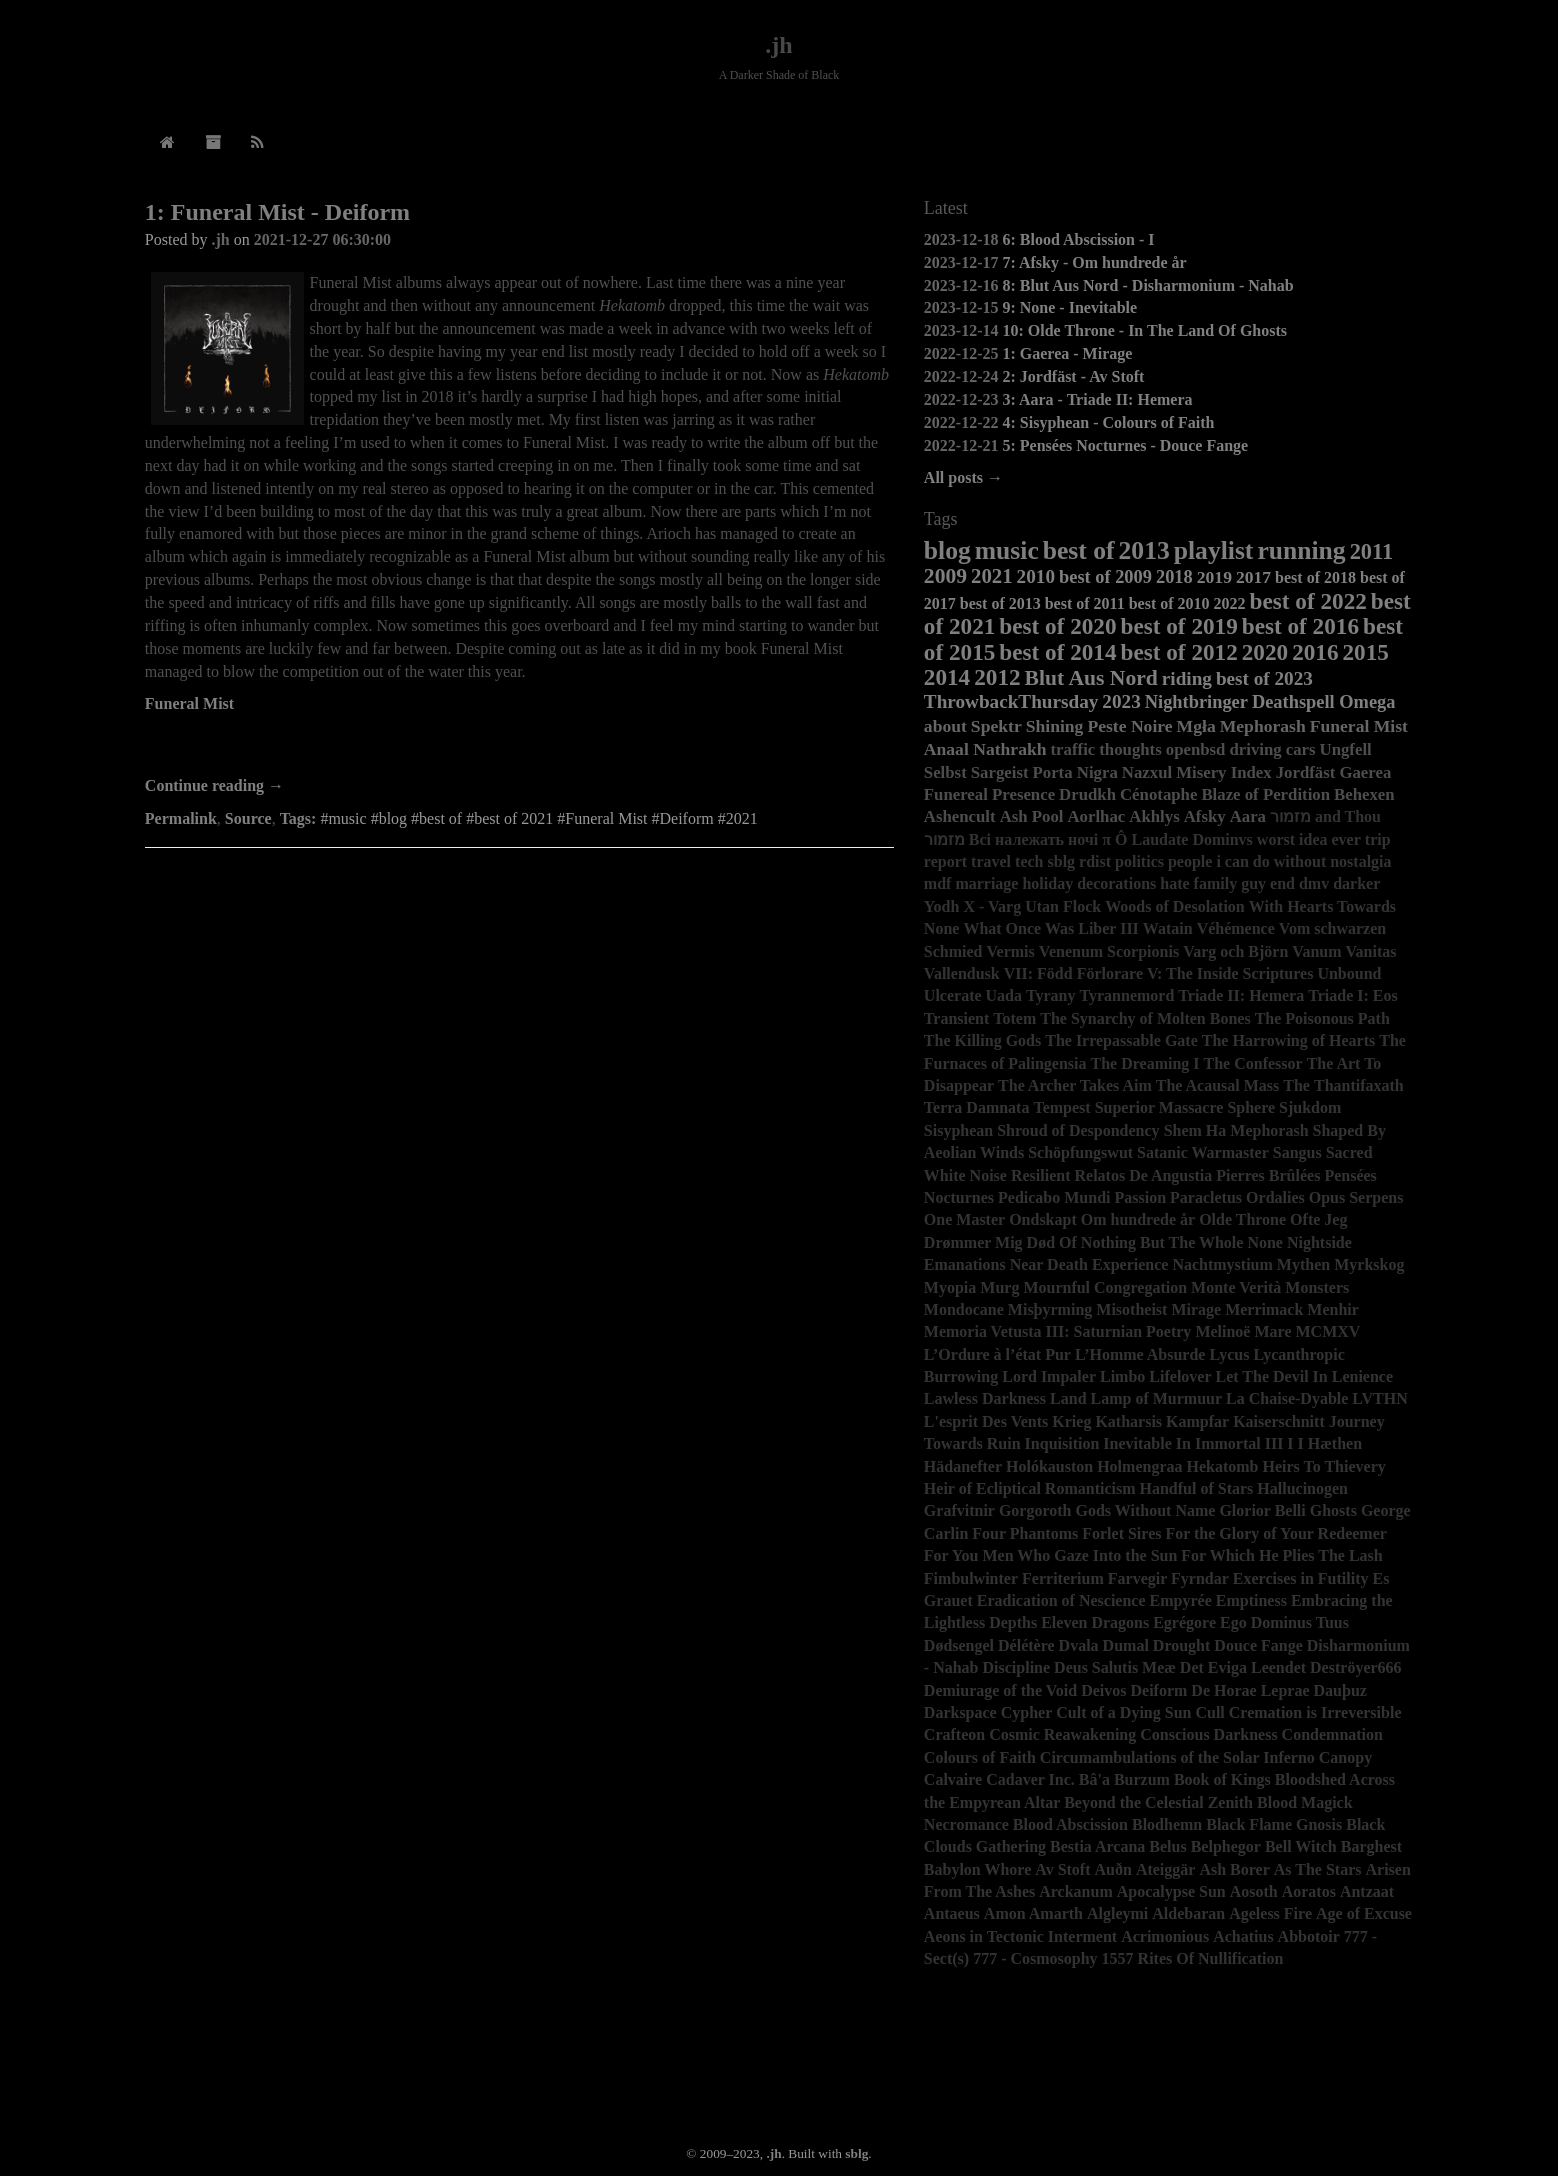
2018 (1174, 577)
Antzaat (1367, 1891)
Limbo (1122, 1376)
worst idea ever (1309, 839)
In (1183, 1443)
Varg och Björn (1235, 951)
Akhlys (1154, 816)
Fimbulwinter (971, 1578)
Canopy (1345, 1757)
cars (1301, 749)
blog (947, 550)
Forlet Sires (1121, 1533)
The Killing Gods (982, 1040)
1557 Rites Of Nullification (1193, 1958)
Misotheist (1131, 1309)
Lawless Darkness (985, 1398)
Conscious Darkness (1208, 1734)
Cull (1209, 1712)
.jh (778, 45)
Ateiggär (1166, 1869)
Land (1068, 1398)
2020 (1265, 652)
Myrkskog (1369, 1264)
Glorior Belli (1262, 1510)
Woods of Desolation (1175, 906)
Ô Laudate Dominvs (1184, 839)
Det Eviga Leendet (1243, 1667)
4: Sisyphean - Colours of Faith (1108, 422)
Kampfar (1197, 1421)
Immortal (1228, 1443)
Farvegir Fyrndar (1168, 1578)
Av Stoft (1062, 1869)
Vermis (1011, 951)
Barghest (1371, 1846)
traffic (1073, 749)
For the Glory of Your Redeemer (1275, 1533)
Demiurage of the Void (1000, 1690)
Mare (1272, 1331)
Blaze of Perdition (1265, 794)
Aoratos (1309, 1891)
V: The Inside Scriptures (1230, 973)
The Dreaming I (1145, 1063)
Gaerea (1365, 772)
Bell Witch (1301, 1846)
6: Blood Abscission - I (1078, 239)
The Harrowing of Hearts (1288, 1040)
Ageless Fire (1270, 1913)
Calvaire (953, 1779)
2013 (1144, 550)
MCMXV (1327, 1331)
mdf (938, 883)
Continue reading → (214, 785)
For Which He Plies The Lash (1281, 1555)
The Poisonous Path (1322, 1018)
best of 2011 (1085, 603)
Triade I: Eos (1352, 995)
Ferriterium (1063, 1578)
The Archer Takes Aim (1075, 1085)
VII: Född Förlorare (1073, 973)
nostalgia (1360, 861)
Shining (1055, 726)
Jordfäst (1306, 772)
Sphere (1251, 1107)
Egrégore (1184, 1622)
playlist (1214, 550)
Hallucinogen (1302, 1488)
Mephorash (1263, 726)
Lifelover (1180, 1376)
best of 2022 (1308, 601)
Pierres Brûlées (1268, 1175)
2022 (1230, 603)
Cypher (1027, 1712)
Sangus (1297, 1152)
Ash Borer (1234, 1869)
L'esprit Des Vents (986, 1421)
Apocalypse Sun (1171, 1891)
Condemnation (1332, 1734)
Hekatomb (1223, 1466)
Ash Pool (1032, 816)
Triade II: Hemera (1241, 995)
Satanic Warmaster (1203, 1152)
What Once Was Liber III (1050, 928)
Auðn (1113, 1869)
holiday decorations (1089, 883)
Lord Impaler (1049, 1376)
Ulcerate (953, 995)
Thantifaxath (1359, 1085)
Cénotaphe (1158, 794)
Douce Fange (1258, 1645)
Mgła (1196, 726)
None (1265, 1242)
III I (1279, 1443)
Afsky (1205, 816)
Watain (1168, 928)
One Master (964, 1219)
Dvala (1079, 1645)
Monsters (1317, 1287)
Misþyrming (1050, 1309)
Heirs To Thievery (1324, 1466)
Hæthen (1335, 1443)
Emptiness (1251, 1600)
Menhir (1333, 1309)
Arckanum (1076, 1891)
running (1301, 550)
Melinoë (1222, 1331)
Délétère (1026, 1645)
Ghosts (1333, 1510)
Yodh (942, 906)
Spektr (996, 726)
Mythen (1303, 1264)
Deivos (1103, 1690)
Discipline (1017, 1667)
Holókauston (1049, 1466)
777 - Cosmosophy (1035, 1958)
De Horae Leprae (1250, 1690)
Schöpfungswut (1080, 1152)
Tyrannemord (1127, 995)
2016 (1315, 652)
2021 (992, 575)
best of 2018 (1315, 577)
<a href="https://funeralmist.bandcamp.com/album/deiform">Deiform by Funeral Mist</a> (519, 747)
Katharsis (1128, 1421)
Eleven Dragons (1095, 1622)
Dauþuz (1340, 1690)
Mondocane (964, 1309)
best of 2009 (1105, 577)
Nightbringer (1196, 702)
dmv (1314, 883)
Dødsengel (959, 1645)
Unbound (1349, 973)
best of (1079, 550)
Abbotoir (1309, 1936)
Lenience (1362, 1376)
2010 (1036, 576)
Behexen (1364, 794)
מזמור (944, 839)
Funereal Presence (989, 794)
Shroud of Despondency (1078, 1130)
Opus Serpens (1356, 1197)
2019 (1214, 577)
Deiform (1158, 1690)
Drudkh (1087, 794)
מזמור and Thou (1325, 816)
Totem (1014, 1018)
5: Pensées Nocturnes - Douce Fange (1125, 445)
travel (991, 861)
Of (1068, 1242)
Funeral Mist (189, 703)
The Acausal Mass (1218, 1085)
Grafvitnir (959, 1510)
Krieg (1071, 1421)
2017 (1253, 577)
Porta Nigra (1075, 772)
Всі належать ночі (1033, 839)
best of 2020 (1057, 626)
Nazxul (1147, 772)
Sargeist (1000, 772)
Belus (1167, 1846)
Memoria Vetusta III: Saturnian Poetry (1058, 1331)
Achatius (1243, 1936)
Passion (1141, 1197)
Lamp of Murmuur (1157, 1398)
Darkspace (960, 1712)
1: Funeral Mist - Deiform (277, 212)
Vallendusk (962, 973)
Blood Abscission (1070, 1824)
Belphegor (1226, 1846)
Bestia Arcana (1097, 1846)
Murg (999, 1287)
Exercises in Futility (1301, 1578)
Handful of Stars (1197, 1488)
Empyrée (1181, 1600)
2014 (947, 677)
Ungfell (1346, 749)
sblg (1062, 861)
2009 (945, 576)
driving (1255, 749)
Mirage (1196, 1309)
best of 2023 (1264, 678)
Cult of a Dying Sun (1123, 1712)
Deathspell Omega (1324, 702)
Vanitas (1371, 951)
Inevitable (1137, 1443)
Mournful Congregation (1105, 1287)
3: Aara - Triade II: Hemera (1097, 399)
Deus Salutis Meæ (1115, 1667)
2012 (997, 677)
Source (248, 818)
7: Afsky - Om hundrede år (1094, 262)
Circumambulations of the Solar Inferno (1177, 1757)
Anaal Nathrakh (985, 749)
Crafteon (954, 1734)
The (1296, 1085)
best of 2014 (1057, 652)
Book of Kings (1222, 1779)
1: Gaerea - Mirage (1067, 353)
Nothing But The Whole (1162, 1242)
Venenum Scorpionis (1109, 951)
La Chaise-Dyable (1287, 1398)
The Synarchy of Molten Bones (1145, 1018)
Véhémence (1236, 928)
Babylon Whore (977, 1869)
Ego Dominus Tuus (1284, 1622)
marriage (986, 883)
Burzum (1142, 1779)
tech (1029, 861)
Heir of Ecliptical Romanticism (1030, 1488)
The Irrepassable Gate (1121, 1040)
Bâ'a (1094, 1779)
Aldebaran (1188, 1913)
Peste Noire (1129, 726)
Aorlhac (1097, 816)
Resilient (1041, 1175)
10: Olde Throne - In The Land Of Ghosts (1144, 330)
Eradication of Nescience (1061, 1600)
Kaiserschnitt (1279, 1421)
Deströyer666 (1356, 1667)
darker (1356, 883)
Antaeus (952, 1913)
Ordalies (1275, 1197)
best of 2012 (1179, 652)
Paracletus (1206, 1197)
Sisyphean (958, 1130)
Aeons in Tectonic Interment (1020, 1936)
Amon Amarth (1033, 1913)
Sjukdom (1310, 1107)
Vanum (1316, 951)
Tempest (1061, 1107)
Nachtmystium (1222, 1264)
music (1007, 550)
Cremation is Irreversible (1315, 1712)
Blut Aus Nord (1091, 678)
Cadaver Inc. (1030, 1779)
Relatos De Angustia (1143, 1175)
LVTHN (1379, 1398)
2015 (1366, 652)
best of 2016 (1300, 626)
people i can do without (1247, 861)
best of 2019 (1179, 626)
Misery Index (1224, 772)
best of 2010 (1169, 603)
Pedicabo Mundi (1054, 1197)
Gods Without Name (1146, 1510)
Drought (1182, 1645)
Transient (956, 1018)
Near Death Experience (1089, 1264)
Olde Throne (1242, 1219)
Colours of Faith (980, 1757)
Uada (1004, 995)
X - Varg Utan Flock (1032, 906)
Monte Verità (1236, 1287)
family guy (1230, 883)
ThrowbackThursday (1011, 701)
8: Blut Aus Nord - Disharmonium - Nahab (1147, 285)
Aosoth (1254, 1891)
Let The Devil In (1272, 1376)
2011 (1372, 551)
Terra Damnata (977, 1107)
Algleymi (1117, 1913)
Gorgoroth (1035, 1510)
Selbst (945, 772)
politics (1139, 861)
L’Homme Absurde (1140, 1354)
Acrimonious (1165, 1936)
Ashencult (960, 816)
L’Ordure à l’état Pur (997, 1354)
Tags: (298, 818)
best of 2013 (1000, 603)
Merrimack (1264, 1309)
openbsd (1196, 749)
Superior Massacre (1159, 1107)
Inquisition (1062, 1443)
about (945, 726)
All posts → (963, 477)
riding (1187, 678)
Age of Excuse (1364, 1913)
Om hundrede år (1138, 1219)
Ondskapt (1043, 1219)
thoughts (1130, 749)
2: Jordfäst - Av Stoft (1073, 376)
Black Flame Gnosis (1274, 1824)
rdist (1095, 861)
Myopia (950, 1287)
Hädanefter (963, 1466)
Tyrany (1050, 995)
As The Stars (1318, 1869)
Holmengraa (1139, 1466)
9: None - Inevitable (1069, 307)
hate (1174, 883)
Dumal (1126, 1645)
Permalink (181, 818)
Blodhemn (1167, 1824)
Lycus (1229, 1354)
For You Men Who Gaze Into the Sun (1051, 1555)
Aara (1248, 816)
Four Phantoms (1025, 1533)
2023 (1121, 701)
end (1282, 883)
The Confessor (1253, 1063)
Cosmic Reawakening (1062, 1734)
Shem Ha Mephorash (1236, 1130)
